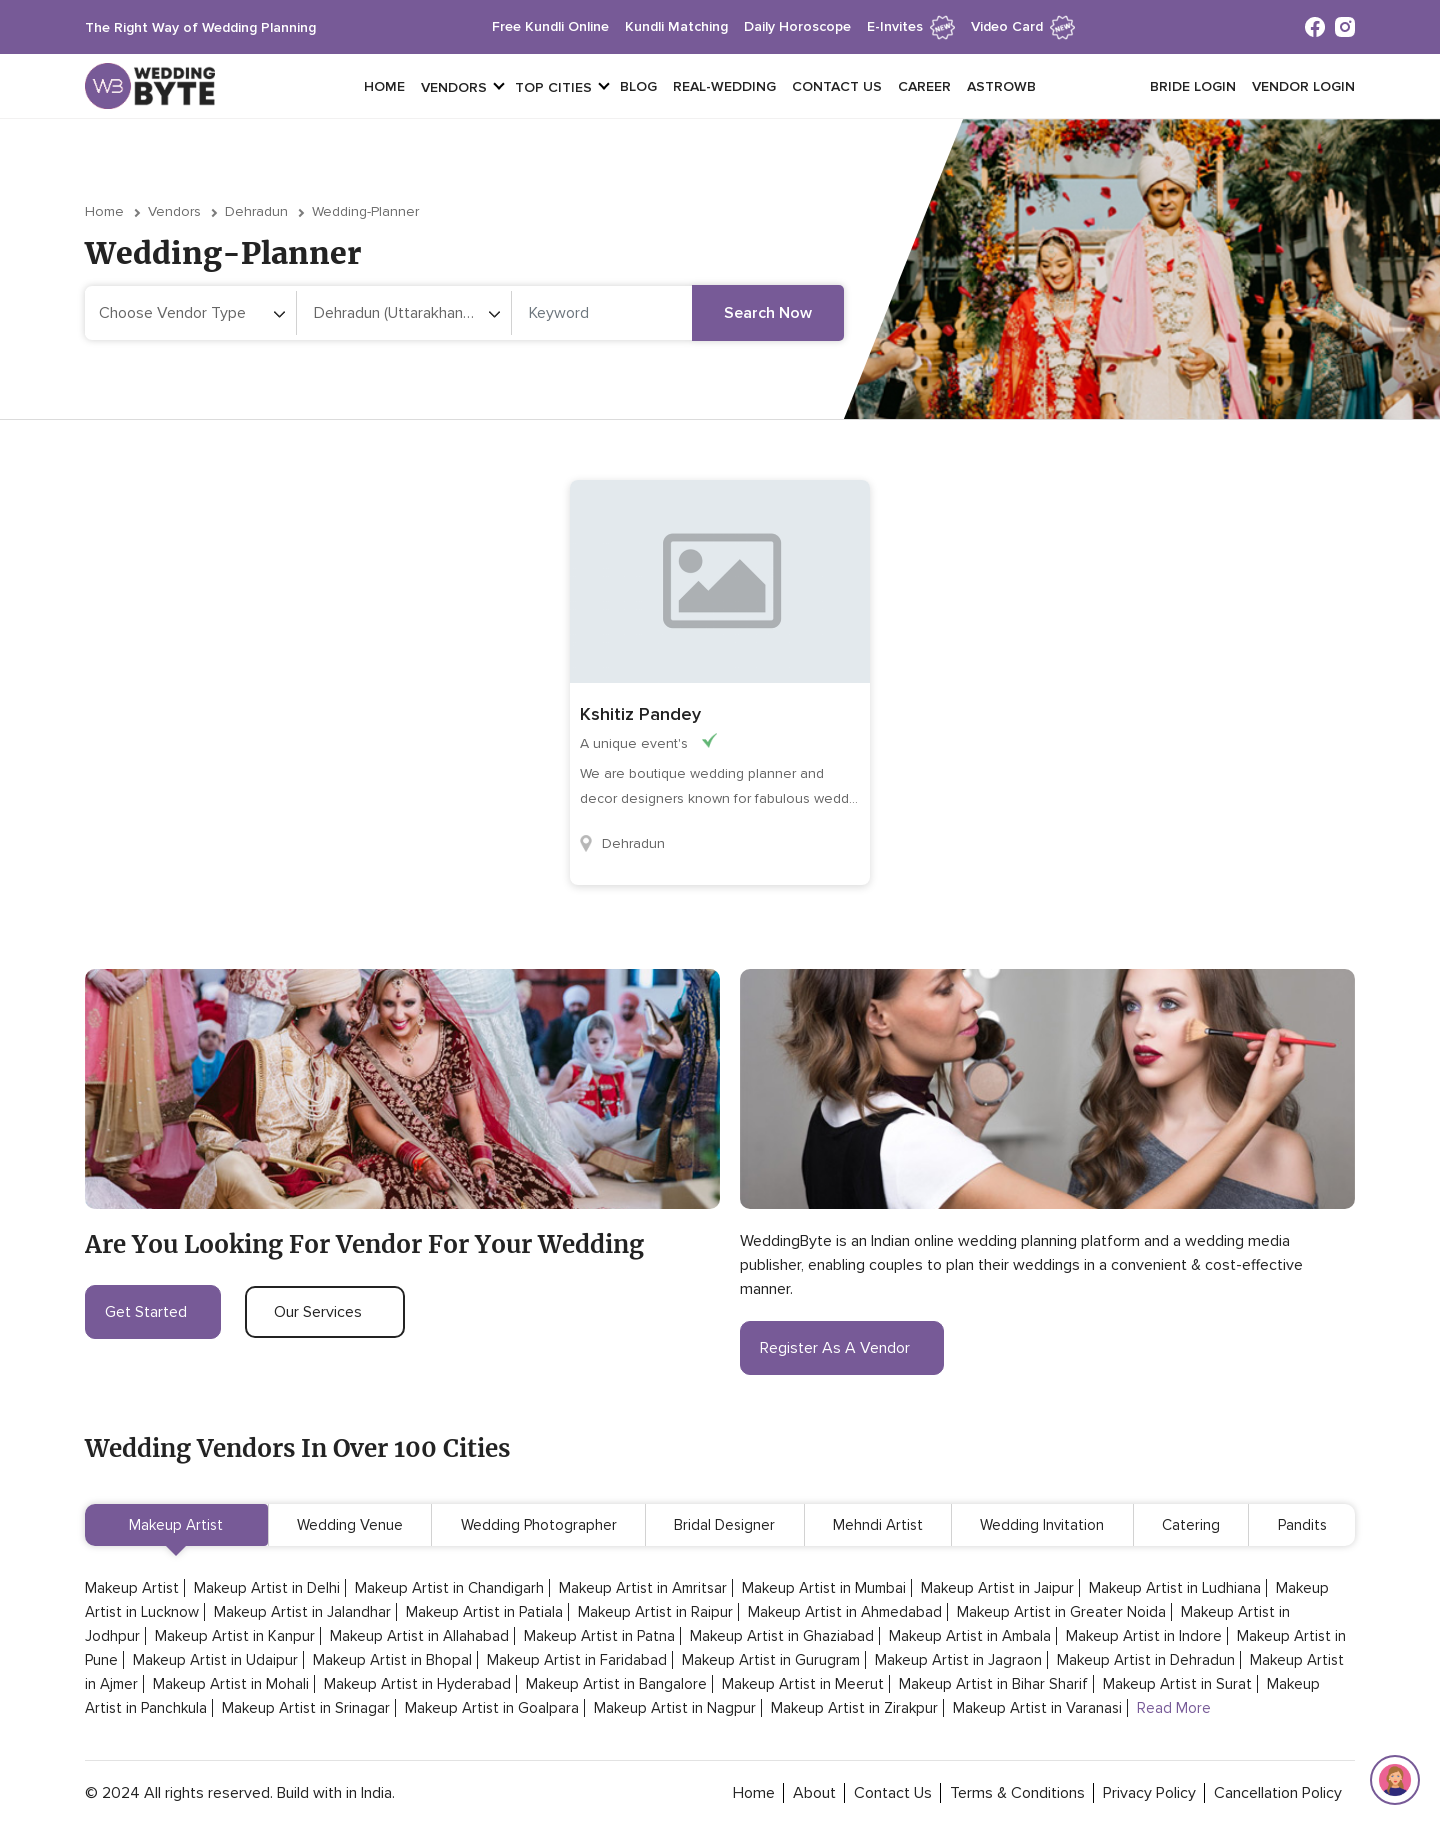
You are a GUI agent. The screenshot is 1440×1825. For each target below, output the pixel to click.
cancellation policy (1278, 1793)
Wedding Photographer (539, 1525)
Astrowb (1001, 86)
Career (924, 86)
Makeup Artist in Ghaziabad (782, 1636)
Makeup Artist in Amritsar (643, 1588)
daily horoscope (797, 26)
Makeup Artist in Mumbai (824, 1588)
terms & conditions (1017, 1793)
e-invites (911, 26)
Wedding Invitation (1042, 1525)
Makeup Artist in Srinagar (306, 1708)
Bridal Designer (724, 1525)
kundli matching (676, 26)
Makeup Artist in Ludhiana (1175, 1588)
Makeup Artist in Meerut (803, 1684)
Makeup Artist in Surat (1177, 1684)
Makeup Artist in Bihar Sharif (993, 1684)
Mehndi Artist (878, 1525)
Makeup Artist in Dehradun (1146, 1660)
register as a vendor (842, 1348)
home (754, 1793)
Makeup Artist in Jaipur (997, 1588)
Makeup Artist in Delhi (267, 1588)
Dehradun (256, 211)
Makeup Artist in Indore (1144, 1636)
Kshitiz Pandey (640, 714)
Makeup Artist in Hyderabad (417, 1684)
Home (384, 86)
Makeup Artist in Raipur (655, 1612)
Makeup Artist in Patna (599, 1636)
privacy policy (1149, 1793)
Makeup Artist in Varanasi (1037, 1708)
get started (153, 1312)
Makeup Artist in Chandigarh (449, 1588)
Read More (1174, 1708)
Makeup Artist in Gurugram (771, 1660)
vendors (454, 87)
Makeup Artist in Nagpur (675, 1708)
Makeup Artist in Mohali (231, 1684)
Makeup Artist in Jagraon (958, 1660)
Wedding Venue (350, 1525)
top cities (553, 87)
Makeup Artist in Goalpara (492, 1708)
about (814, 1793)
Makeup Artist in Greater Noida (1061, 1612)
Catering (1191, 1525)
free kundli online (550, 26)
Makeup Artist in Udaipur (215, 1660)
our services (325, 1312)
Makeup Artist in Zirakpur (854, 1708)
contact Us (893, 1793)
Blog (638, 86)
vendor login (1303, 86)
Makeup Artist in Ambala (970, 1636)
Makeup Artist (176, 1525)
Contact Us (837, 86)
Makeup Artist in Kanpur (235, 1636)
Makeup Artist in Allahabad (419, 1636)
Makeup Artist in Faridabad (577, 1660)
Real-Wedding (724, 86)
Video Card (1023, 26)
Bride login (1193, 86)
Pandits (1302, 1525)
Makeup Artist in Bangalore (616, 1684)
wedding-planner (365, 211)
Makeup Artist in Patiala (484, 1612)
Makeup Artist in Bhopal (392, 1660)
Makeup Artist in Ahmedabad (845, 1612)
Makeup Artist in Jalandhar (302, 1612)
